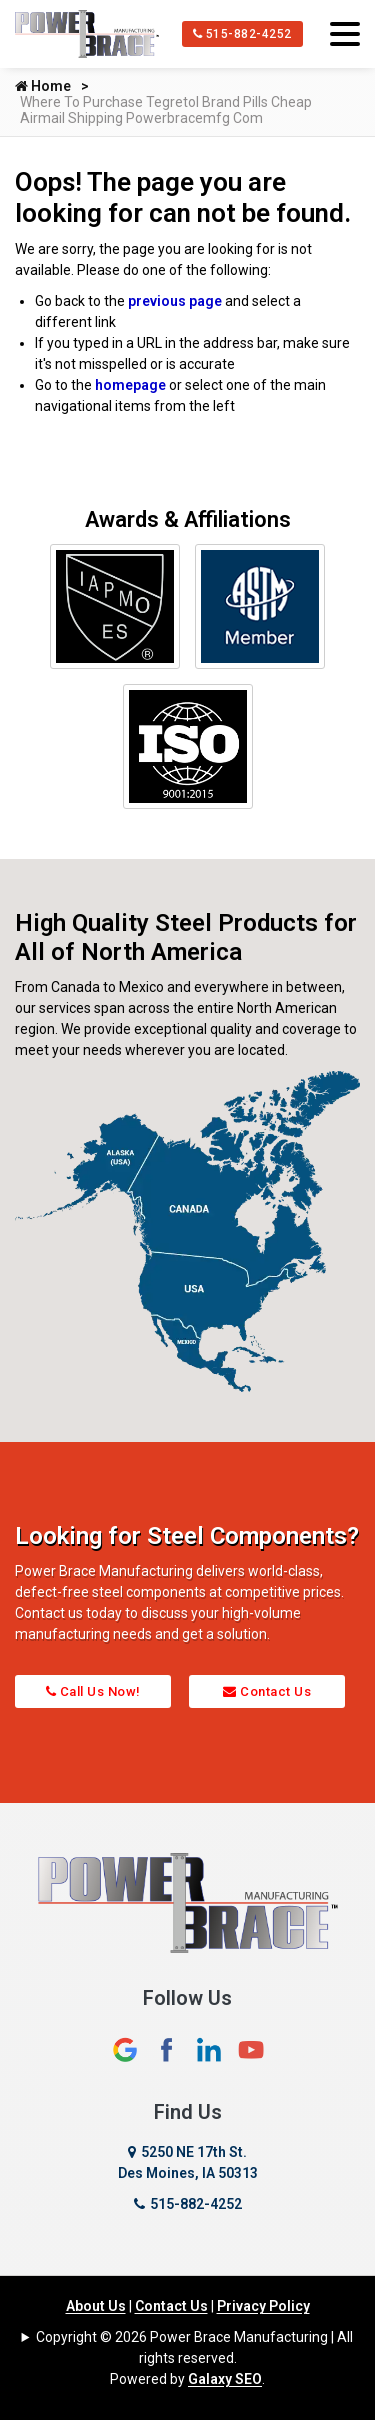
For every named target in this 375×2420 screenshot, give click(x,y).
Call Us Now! (93, 1691)
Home (43, 86)
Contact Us (267, 1691)
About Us (96, 2306)
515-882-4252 (242, 34)
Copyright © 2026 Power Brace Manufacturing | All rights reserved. (194, 2347)
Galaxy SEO (225, 2379)
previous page (175, 301)
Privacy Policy (263, 2306)
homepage (130, 385)
